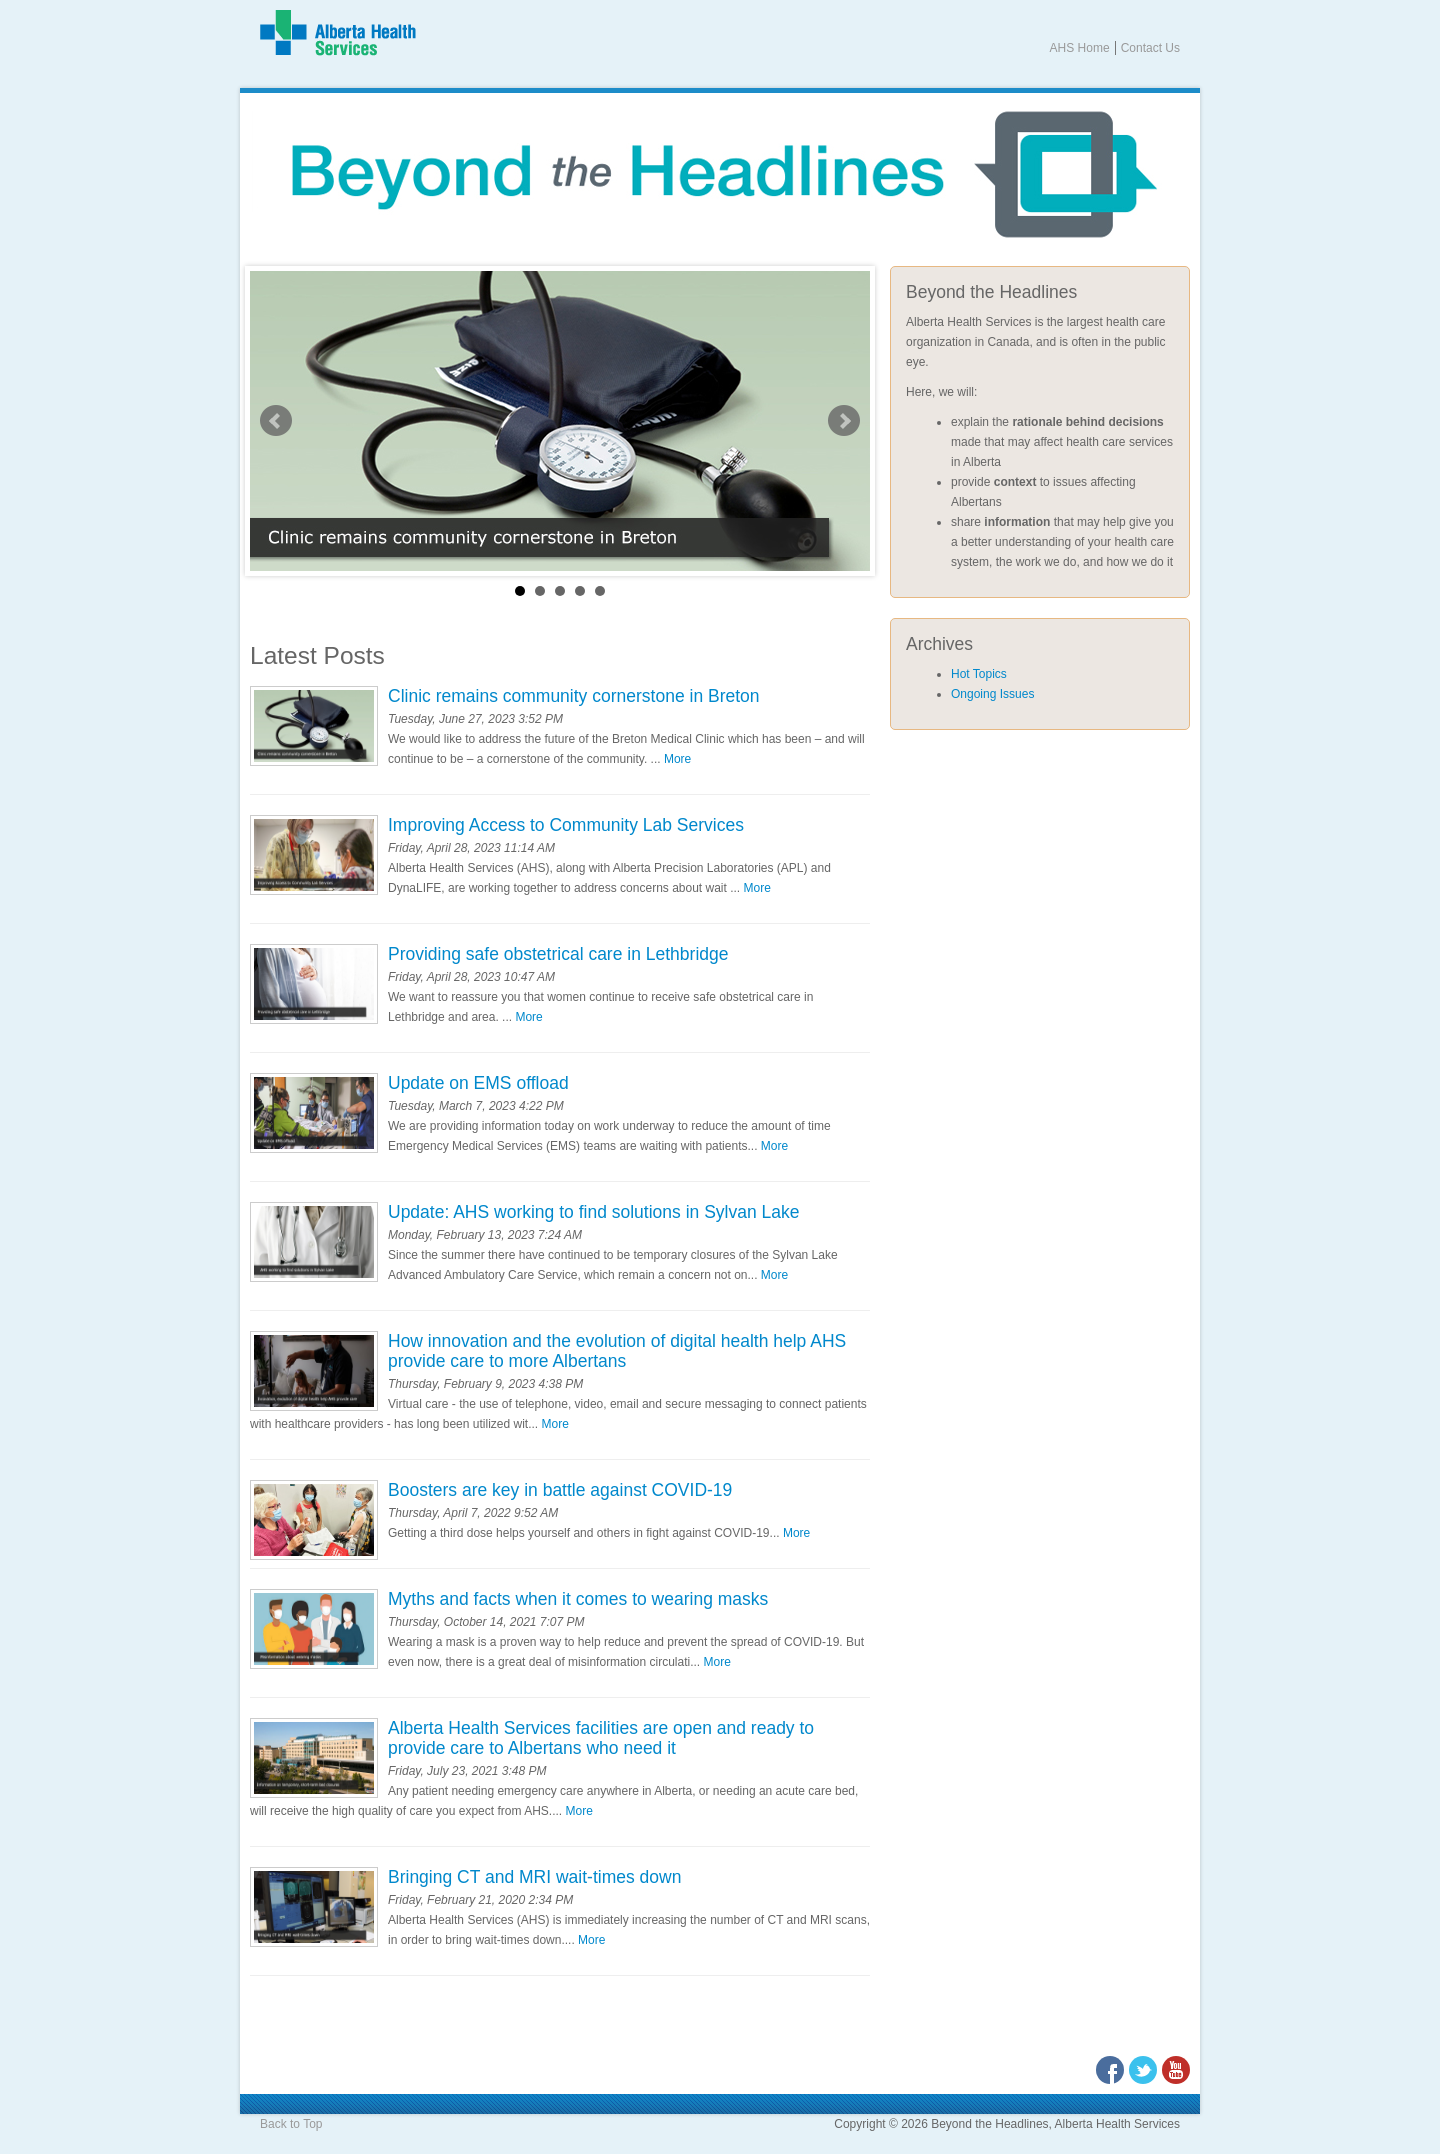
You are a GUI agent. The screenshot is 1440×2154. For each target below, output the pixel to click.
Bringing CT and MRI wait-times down (534, 1877)
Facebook (1110, 2070)
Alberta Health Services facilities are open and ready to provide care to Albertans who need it (601, 1738)
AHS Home (1080, 48)
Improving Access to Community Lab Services (566, 825)
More (677, 759)
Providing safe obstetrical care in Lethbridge (558, 954)
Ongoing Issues (992, 694)
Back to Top (291, 2124)
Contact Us (1150, 48)
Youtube (1176, 2070)
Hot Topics (979, 674)
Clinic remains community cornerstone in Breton (574, 696)
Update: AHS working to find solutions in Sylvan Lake (593, 1212)
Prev (276, 421)
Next (844, 421)
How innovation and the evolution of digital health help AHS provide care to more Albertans (617, 1351)
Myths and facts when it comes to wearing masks (578, 1599)
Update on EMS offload (478, 1083)
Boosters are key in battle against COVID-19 (560, 1490)
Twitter (1143, 2070)
